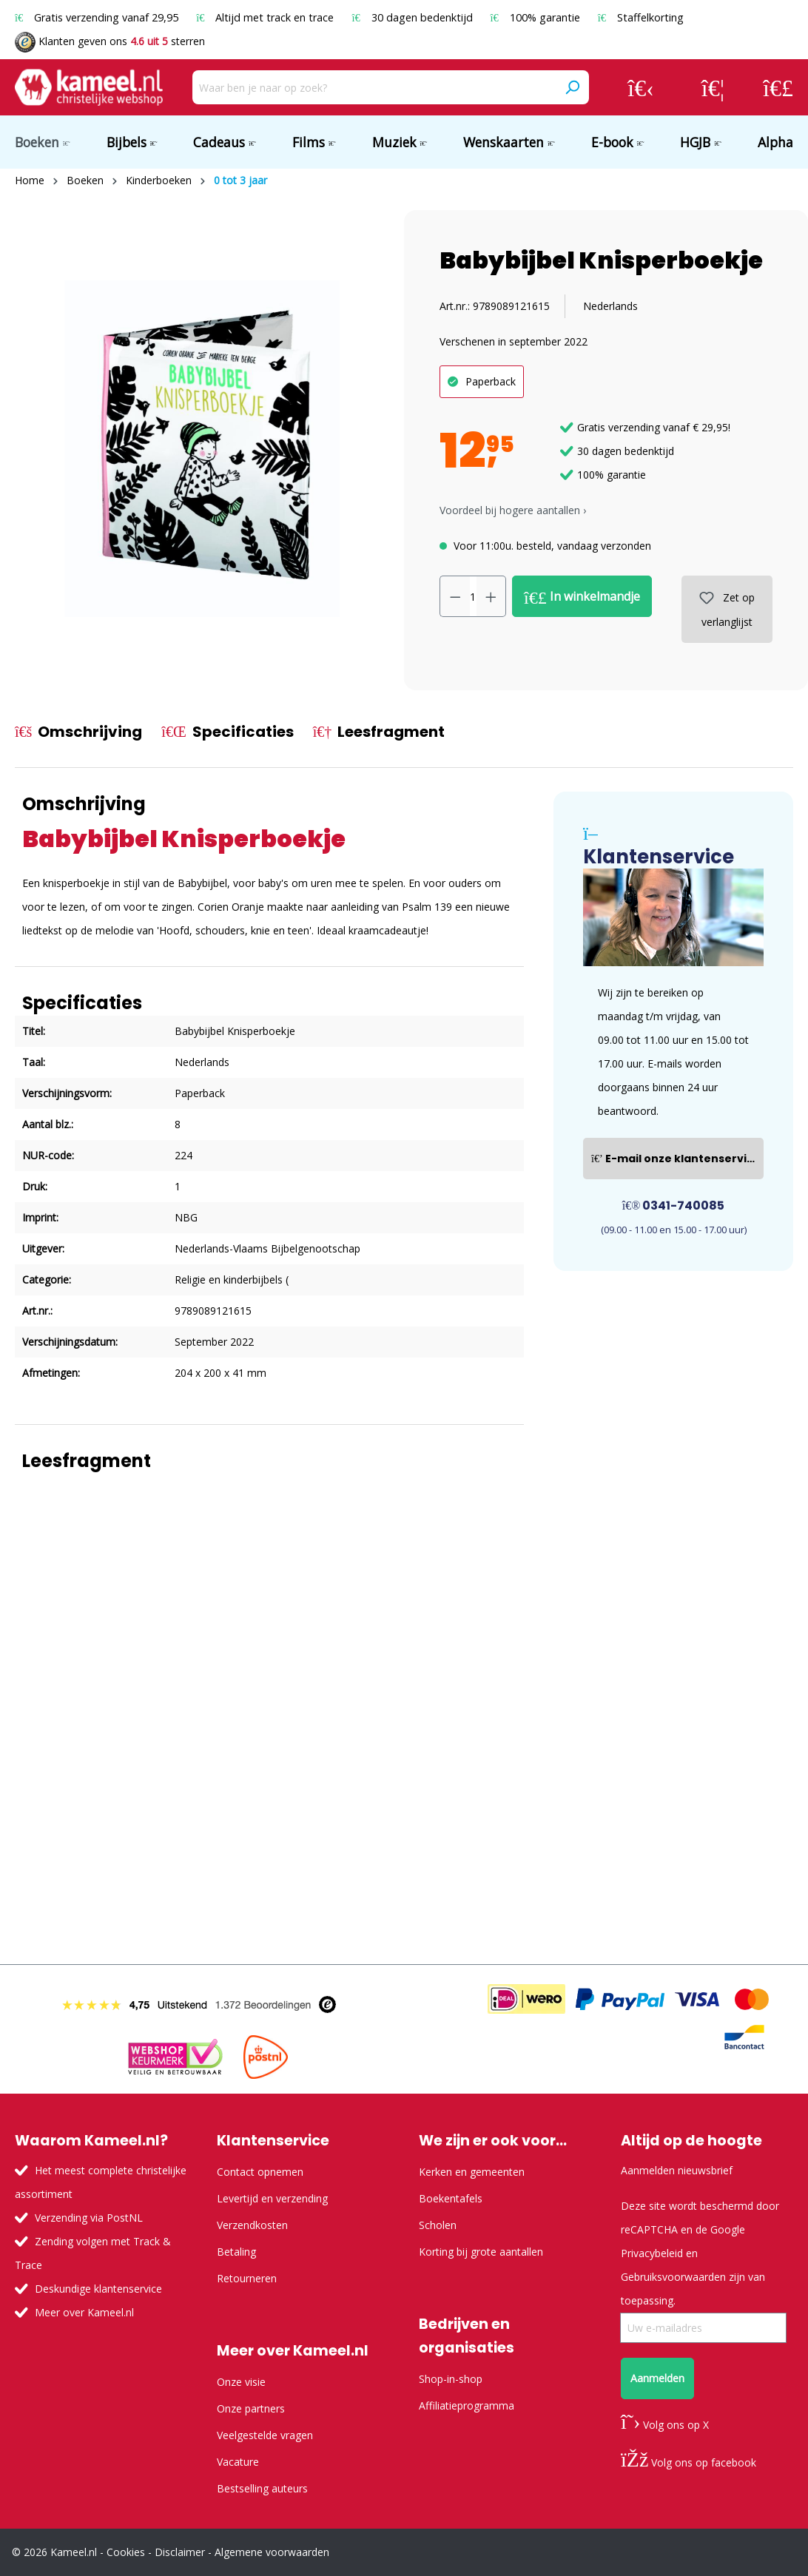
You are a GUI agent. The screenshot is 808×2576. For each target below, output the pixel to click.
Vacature (238, 2462)
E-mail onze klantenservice (676, 1158)
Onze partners (251, 2408)
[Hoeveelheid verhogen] (491, 596)
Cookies (126, 2552)
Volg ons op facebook (688, 2462)
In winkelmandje (582, 597)
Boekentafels (450, 2198)
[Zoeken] (572, 87)
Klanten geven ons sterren (110, 41)
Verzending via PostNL (89, 2218)
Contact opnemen (260, 2172)
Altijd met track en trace (266, 17)
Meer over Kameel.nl (84, 2312)
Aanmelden (657, 2378)
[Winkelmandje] (778, 87)
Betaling (236, 2252)
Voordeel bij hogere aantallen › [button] (513, 510)
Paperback (490, 381)
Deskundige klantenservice (98, 2289)
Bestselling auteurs (262, 2488)
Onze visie (241, 2382)
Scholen (438, 2225)
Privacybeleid (652, 2253)
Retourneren (247, 2278)
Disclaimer (180, 2552)
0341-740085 (673, 1205)
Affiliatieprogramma (466, 2405)
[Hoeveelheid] (473, 596)
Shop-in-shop (450, 2379)
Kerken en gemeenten (472, 2172)
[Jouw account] (641, 87)
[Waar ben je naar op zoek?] (374, 87)
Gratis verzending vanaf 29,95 (98, 17)
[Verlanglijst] (713, 87)
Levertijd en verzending (272, 2198)
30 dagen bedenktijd (413, 17)
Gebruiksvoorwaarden (673, 2277)
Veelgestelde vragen (265, 2435)
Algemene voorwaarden (272, 2552)
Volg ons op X (665, 2425)
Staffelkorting (641, 17)
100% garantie (537, 17)
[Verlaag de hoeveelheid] (455, 596)
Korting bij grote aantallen (481, 2252)
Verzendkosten (252, 2225)
